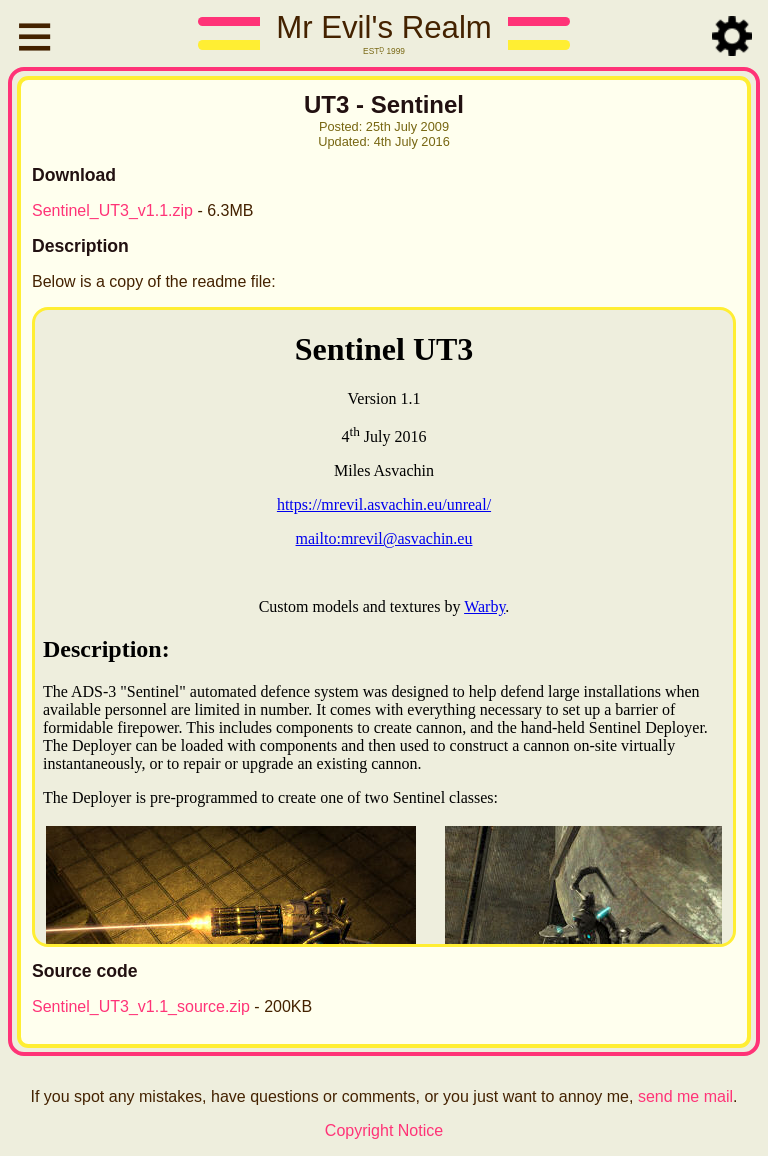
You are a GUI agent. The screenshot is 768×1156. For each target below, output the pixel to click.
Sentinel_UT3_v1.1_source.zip (141, 1006)
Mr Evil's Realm (384, 27)
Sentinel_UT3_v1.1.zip (112, 210)
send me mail (685, 1096)
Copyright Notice (384, 1130)
